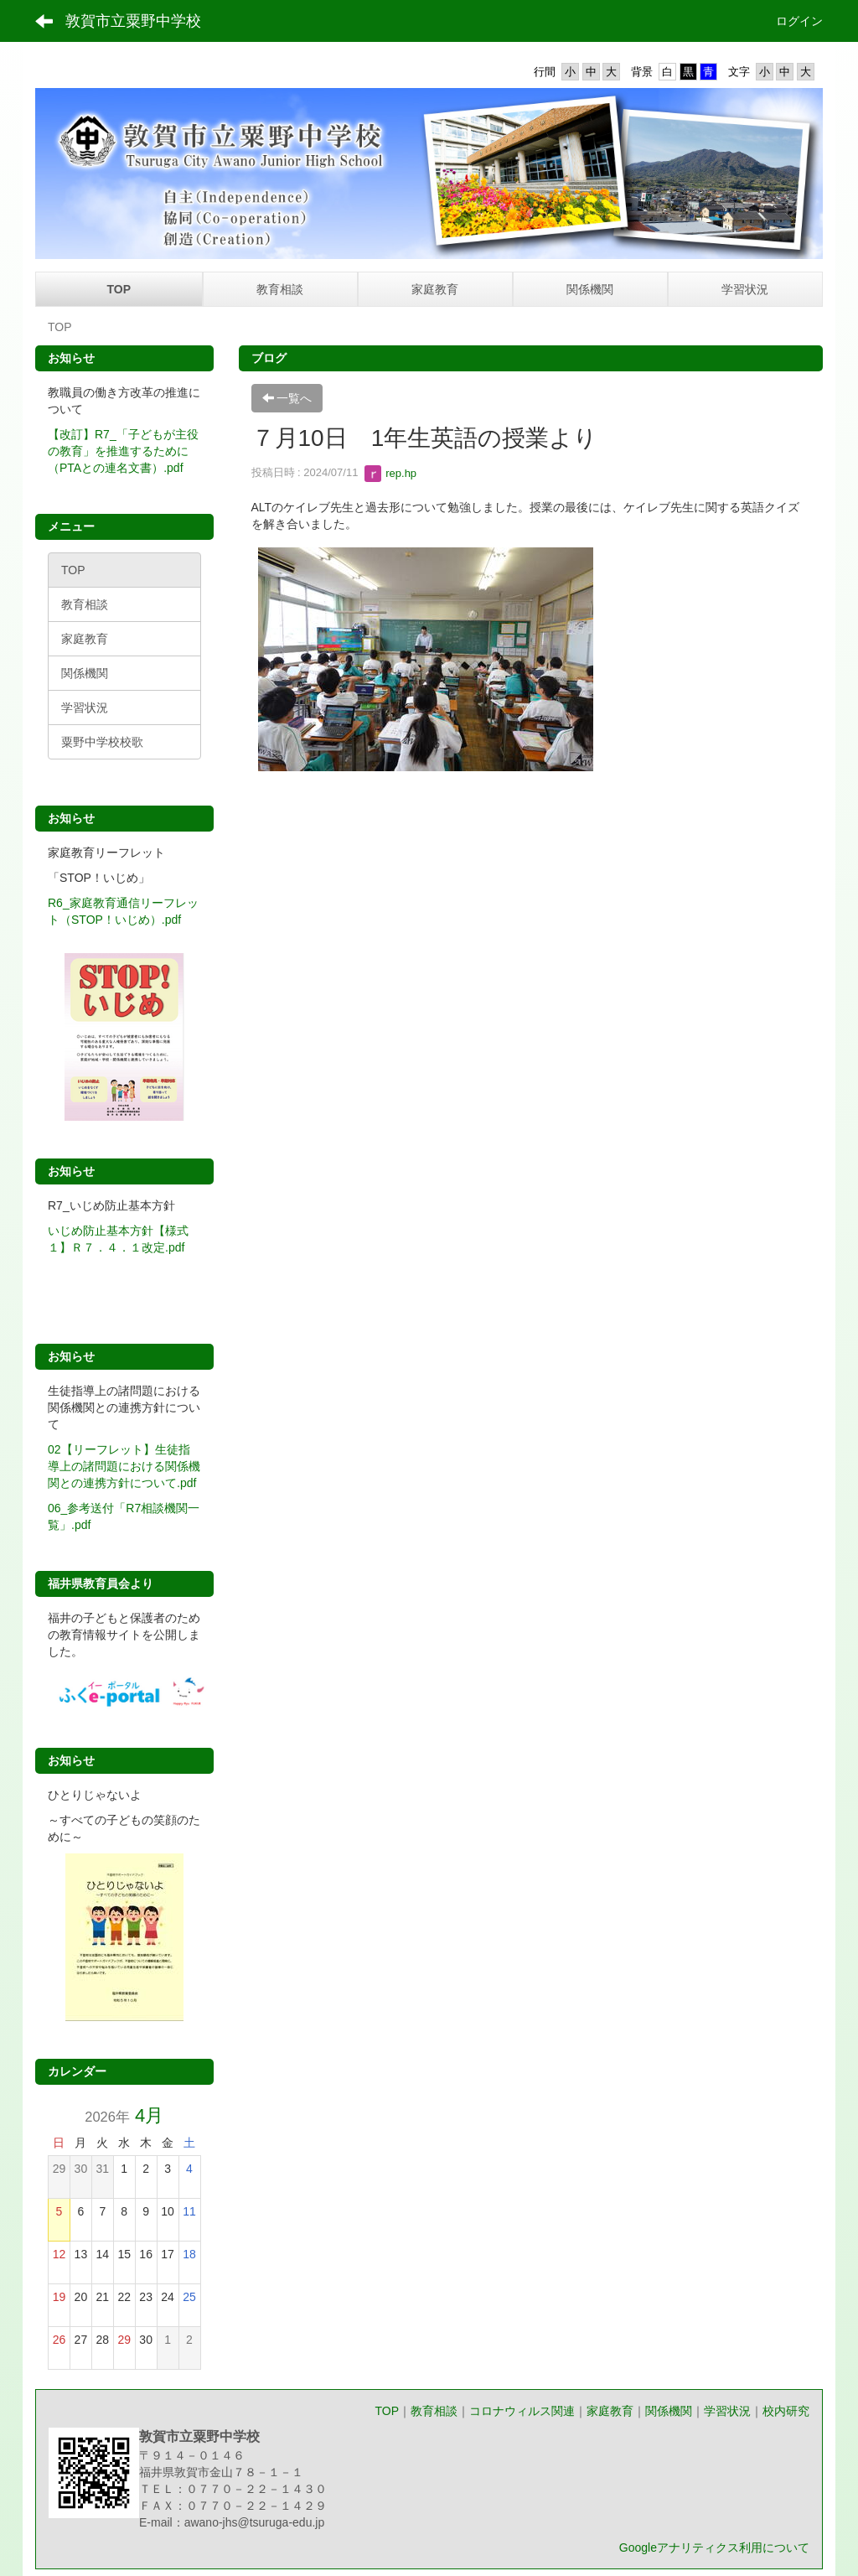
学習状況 (727, 2411)
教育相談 (434, 2411)
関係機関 (668, 2411)
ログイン (799, 21)
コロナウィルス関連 (522, 2411)
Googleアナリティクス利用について (714, 2547)
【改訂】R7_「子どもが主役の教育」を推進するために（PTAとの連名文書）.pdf (123, 451)
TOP (387, 2411)
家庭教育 (610, 2411)
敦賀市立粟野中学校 (133, 21)
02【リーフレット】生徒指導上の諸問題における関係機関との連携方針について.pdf (124, 1466)
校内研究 (785, 2411)
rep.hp (390, 473)
